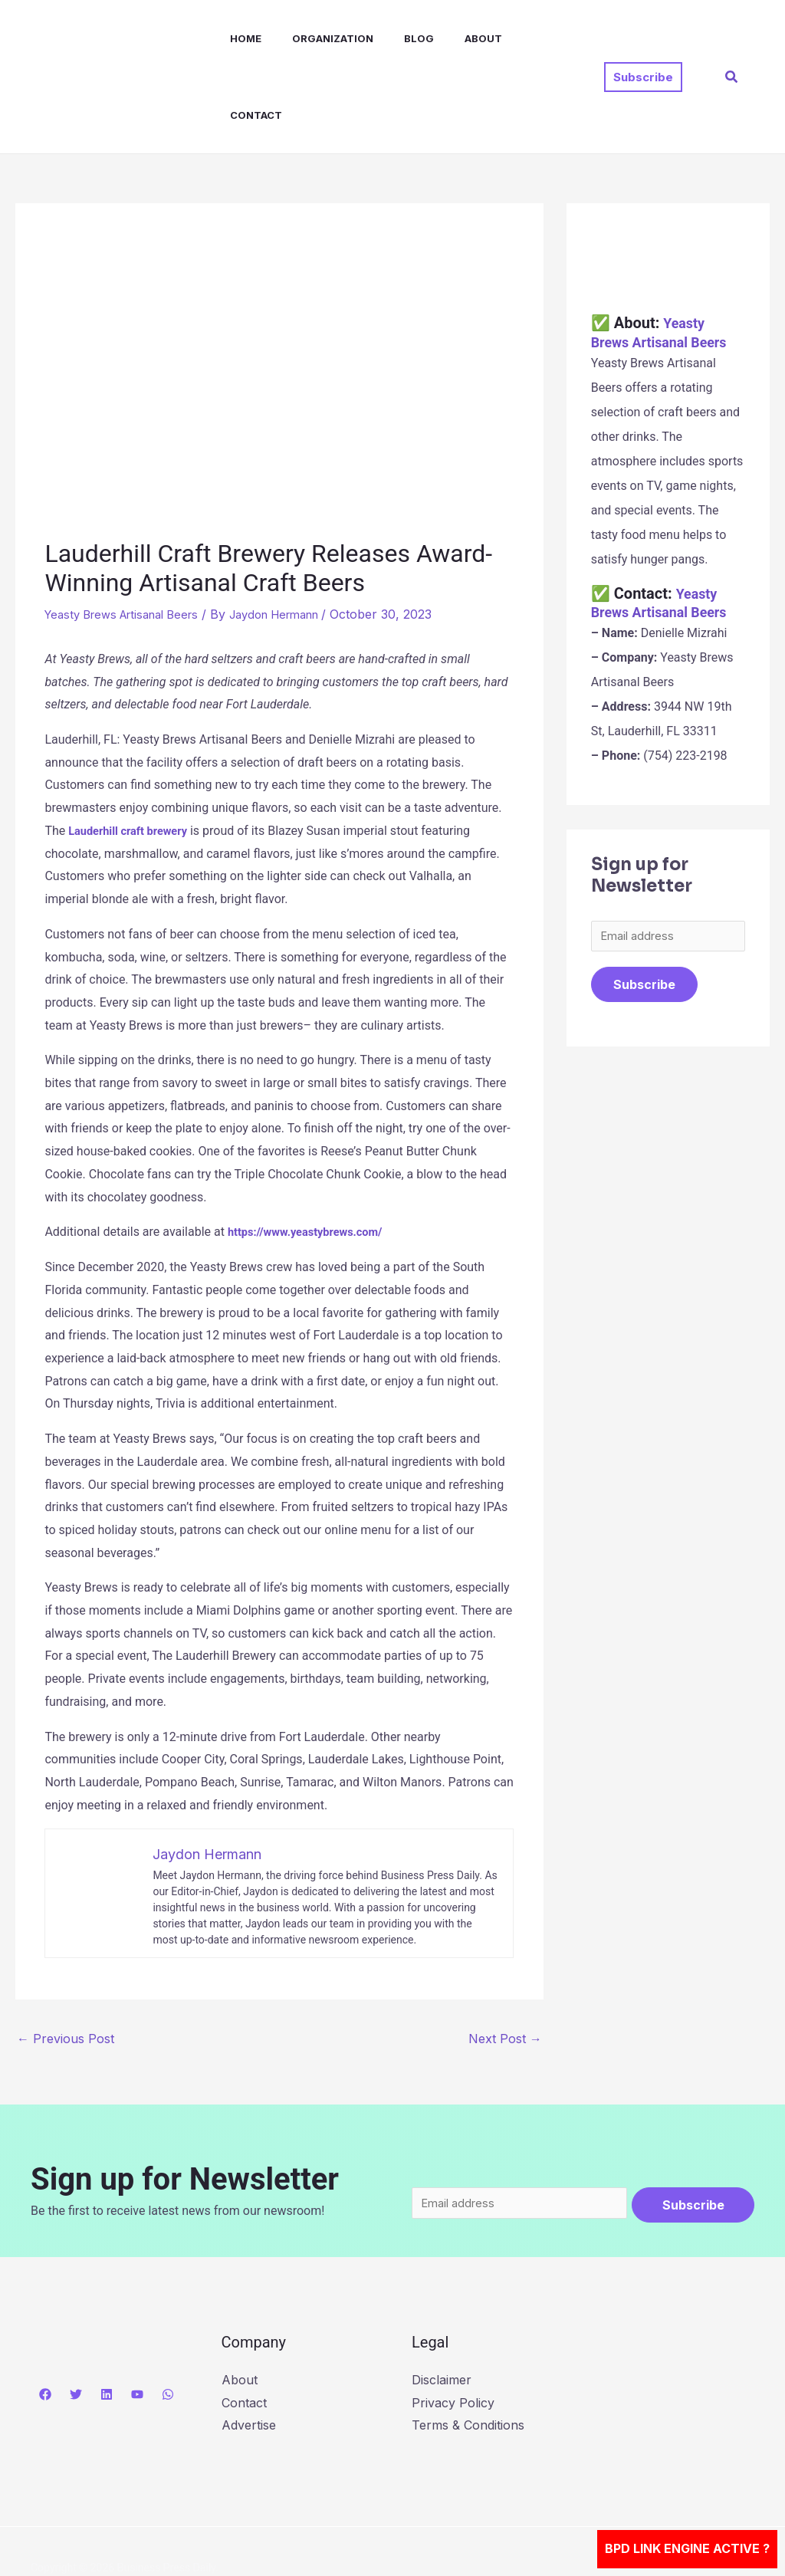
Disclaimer (441, 2307)
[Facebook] (45, 2321)
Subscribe (644, 910)
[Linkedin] (106, 2321)
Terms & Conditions (468, 2352)
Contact (519, 38)
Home (230, 38)
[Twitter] (76, 2321)
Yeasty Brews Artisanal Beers (130, 537)
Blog (391, 38)
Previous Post (65, 1961)
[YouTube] (137, 2321)
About (449, 38)
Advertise (249, 2352)
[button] (643, 39)
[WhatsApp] (168, 2321)
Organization (311, 38)
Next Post (505, 1961)
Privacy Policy (453, 2329)
